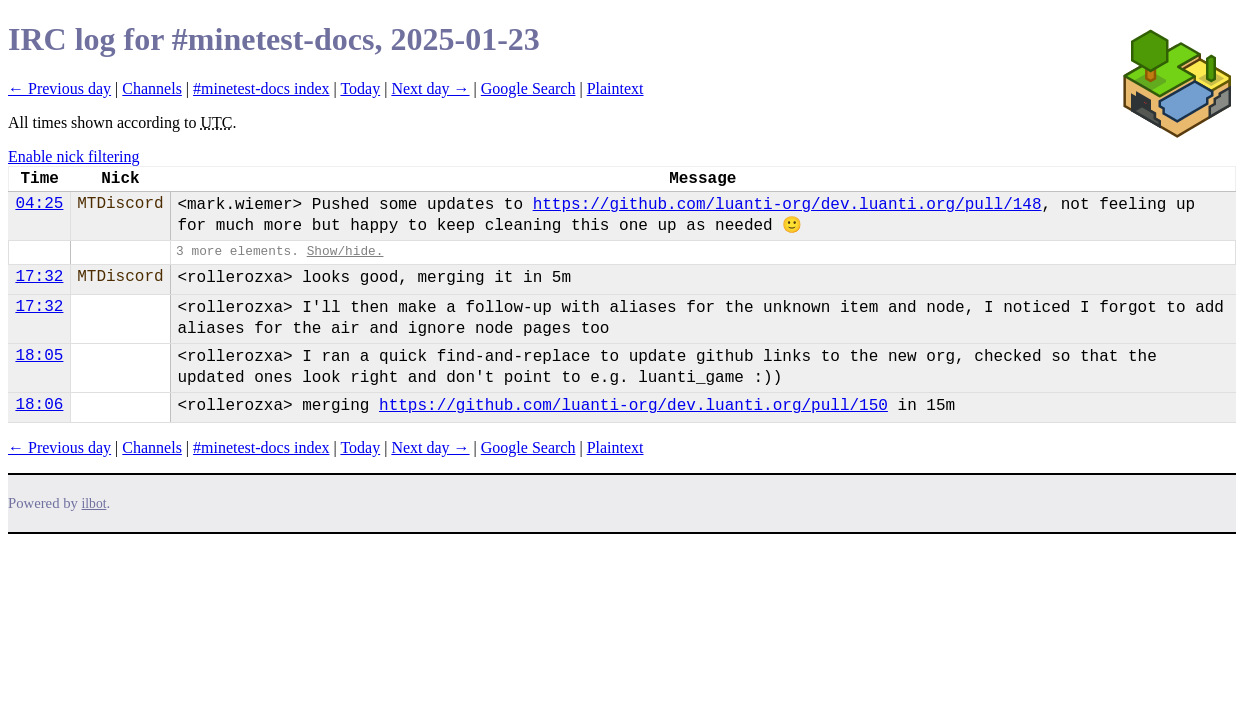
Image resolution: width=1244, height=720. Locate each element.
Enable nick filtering (74, 156)
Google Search (528, 88)
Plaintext (615, 88)
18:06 (39, 405)
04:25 (39, 204)
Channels (152, 88)
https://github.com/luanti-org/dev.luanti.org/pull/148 (787, 205)
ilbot (94, 503)
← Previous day (59, 88)
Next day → (430, 88)
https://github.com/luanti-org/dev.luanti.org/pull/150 (633, 406)
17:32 (39, 277)
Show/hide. (345, 251)
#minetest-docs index (261, 88)
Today (360, 88)
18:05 (39, 356)
